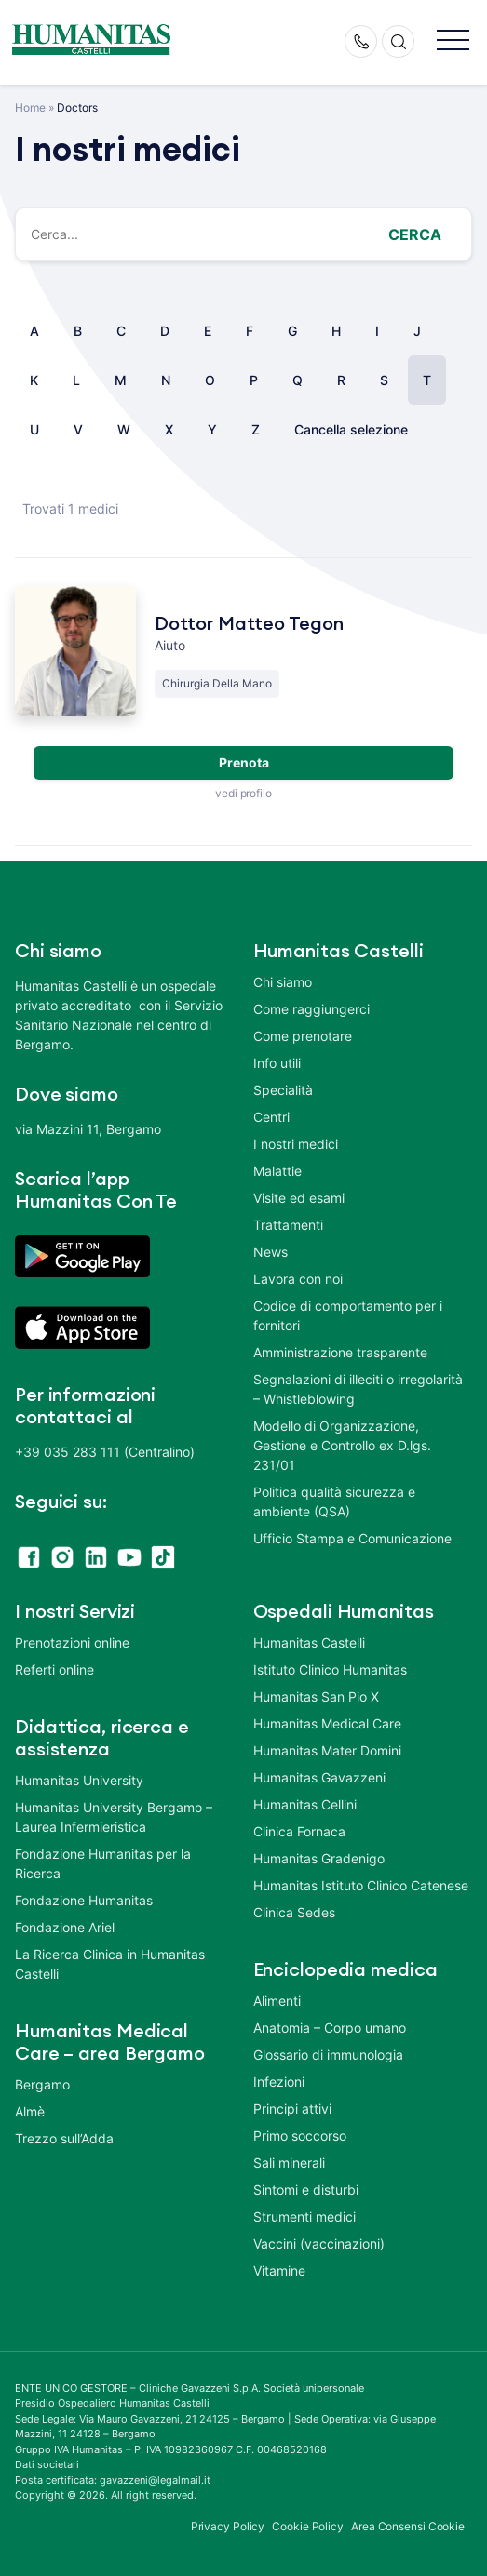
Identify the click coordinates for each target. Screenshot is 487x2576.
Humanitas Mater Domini (327, 1750)
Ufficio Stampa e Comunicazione (352, 1538)
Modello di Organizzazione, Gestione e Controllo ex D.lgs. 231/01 (342, 1445)
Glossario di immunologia (328, 2054)
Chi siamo (282, 982)
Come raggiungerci (311, 1009)
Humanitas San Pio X (316, 1696)
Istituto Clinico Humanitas (330, 1669)
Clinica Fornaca (299, 1831)
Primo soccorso (299, 2135)
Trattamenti (288, 1225)
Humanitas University (79, 1780)
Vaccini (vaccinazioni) (319, 2243)
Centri (271, 1117)
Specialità (283, 1090)
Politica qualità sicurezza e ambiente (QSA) (334, 1501)
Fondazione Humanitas (84, 1900)
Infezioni (278, 2081)
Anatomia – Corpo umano (329, 2027)
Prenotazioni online (72, 1642)
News (270, 1252)
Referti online (54, 1669)
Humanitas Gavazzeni (319, 1777)
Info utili (277, 1063)
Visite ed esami (299, 1198)
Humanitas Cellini (305, 1804)
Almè (30, 2111)
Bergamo (42, 2084)
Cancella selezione (351, 429)
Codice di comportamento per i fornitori (347, 1315)
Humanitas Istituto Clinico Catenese (360, 1885)
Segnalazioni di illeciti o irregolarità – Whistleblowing (358, 1389)
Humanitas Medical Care (327, 1723)
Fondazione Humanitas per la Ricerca (103, 1863)
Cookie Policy (308, 2526)
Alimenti (277, 2001)
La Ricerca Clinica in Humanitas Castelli (110, 1964)
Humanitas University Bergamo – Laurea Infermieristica (113, 1817)
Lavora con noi (298, 1279)
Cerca (414, 234)
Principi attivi (292, 2108)
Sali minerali (289, 2162)
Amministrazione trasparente (340, 1352)
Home (30, 107)
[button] (453, 41)
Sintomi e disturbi (305, 2189)
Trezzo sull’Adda (64, 2138)
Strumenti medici (304, 2216)
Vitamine (279, 2270)
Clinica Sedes (294, 1912)
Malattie (277, 1171)
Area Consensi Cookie (408, 2526)
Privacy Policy (228, 2526)
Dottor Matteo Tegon (249, 624)
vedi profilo (243, 793)
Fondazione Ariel (65, 1927)
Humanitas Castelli (309, 1642)
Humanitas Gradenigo (319, 1858)
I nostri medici (295, 1144)
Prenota (244, 762)
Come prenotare (302, 1036)
